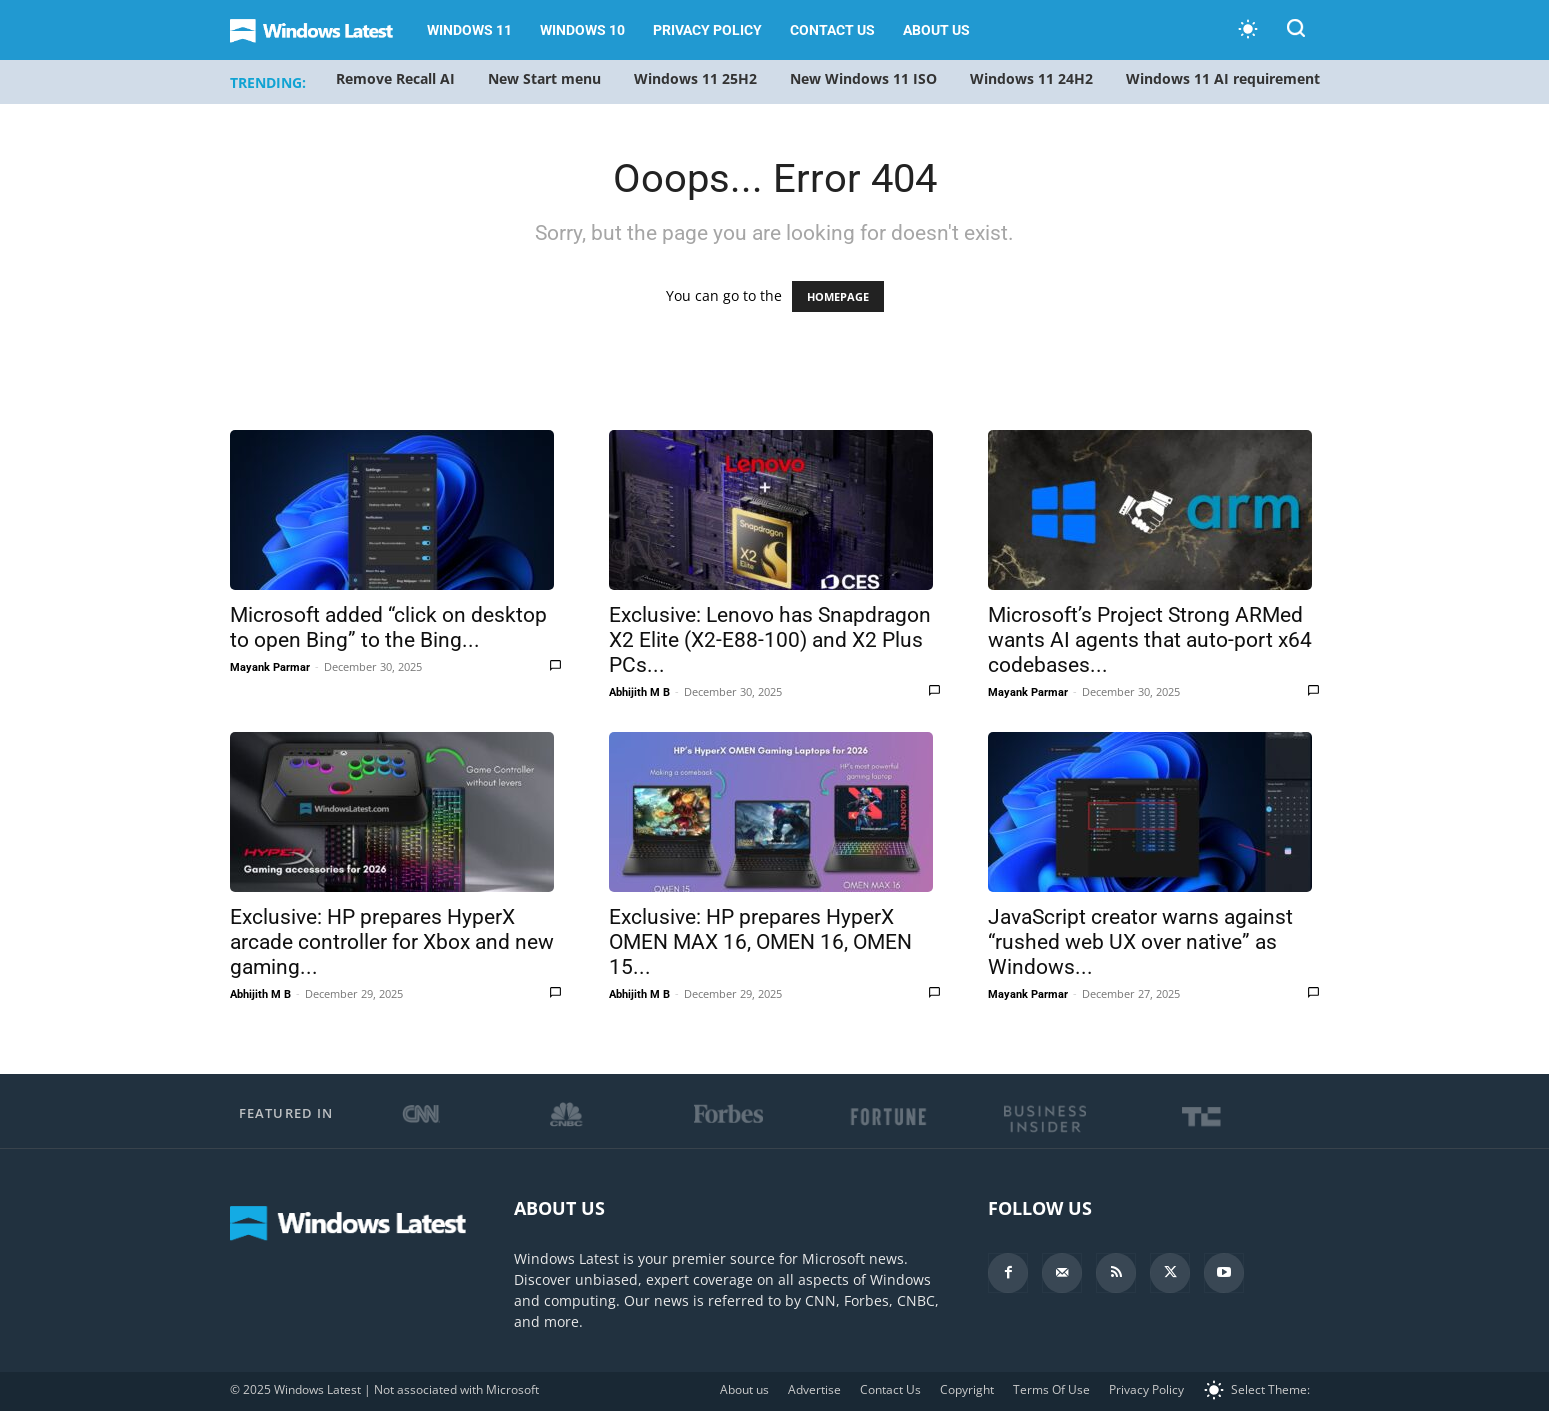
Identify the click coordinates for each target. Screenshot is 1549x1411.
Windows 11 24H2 (1031, 78)
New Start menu (544, 78)
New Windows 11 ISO (863, 78)
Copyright (967, 1389)
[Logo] (321, 30)
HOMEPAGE (838, 296)
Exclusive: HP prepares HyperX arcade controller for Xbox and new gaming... (392, 942)
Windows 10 (582, 30)
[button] (1296, 31)
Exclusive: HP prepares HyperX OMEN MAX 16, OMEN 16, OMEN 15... (760, 942)
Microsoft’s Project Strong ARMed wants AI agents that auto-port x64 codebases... (1150, 640)
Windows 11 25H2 (695, 78)
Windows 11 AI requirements (1226, 78)
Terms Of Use (1051, 1389)
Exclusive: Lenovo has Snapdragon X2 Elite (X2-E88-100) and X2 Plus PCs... (770, 640)
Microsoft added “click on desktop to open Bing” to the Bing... (388, 627)
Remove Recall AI (395, 78)
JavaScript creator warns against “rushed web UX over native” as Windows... (1140, 942)
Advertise (814, 1389)
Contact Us (832, 30)
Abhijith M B (639, 692)
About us (936, 30)
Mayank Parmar (270, 667)
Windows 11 (469, 30)
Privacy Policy (707, 30)
